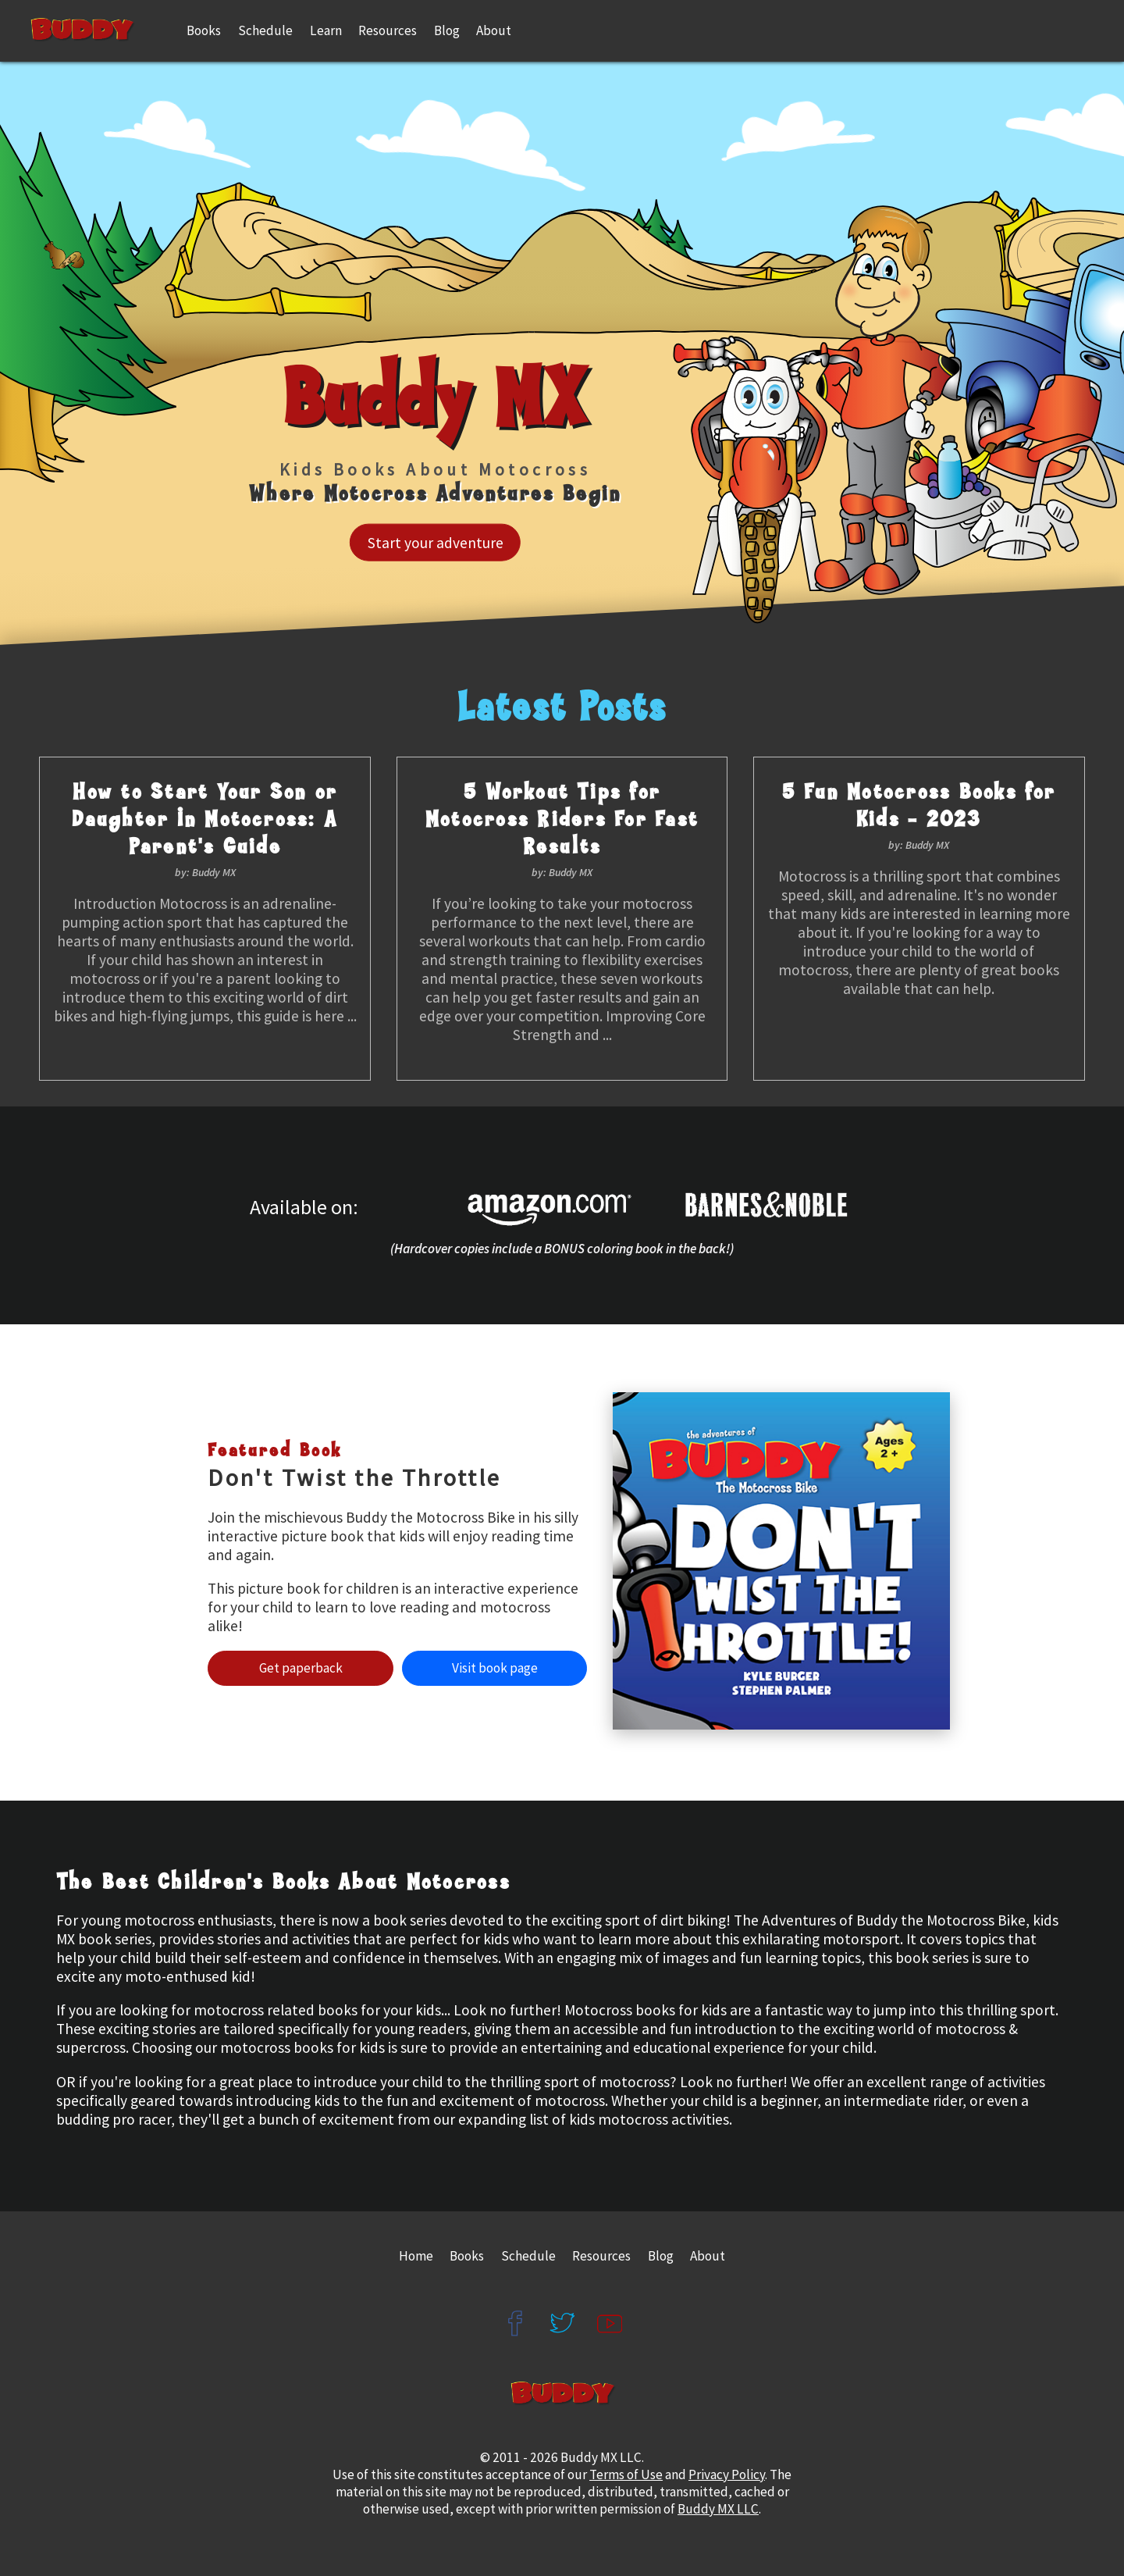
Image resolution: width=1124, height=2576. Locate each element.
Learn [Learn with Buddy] (326, 30)
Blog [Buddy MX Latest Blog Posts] (447, 30)
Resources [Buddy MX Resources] (387, 30)
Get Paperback (301, 1667)
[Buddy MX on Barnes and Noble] (778, 1207)
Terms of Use (626, 2474)
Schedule (265, 30)
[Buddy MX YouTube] (609, 2308)
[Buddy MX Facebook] (514, 2308)
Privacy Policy (726, 2474)
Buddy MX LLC (718, 2508)
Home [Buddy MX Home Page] (416, 2255)
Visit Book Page (495, 1667)
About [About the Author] (493, 30)
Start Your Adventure (435, 542)
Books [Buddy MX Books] (204, 30)
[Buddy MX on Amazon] (562, 1207)
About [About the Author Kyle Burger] (707, 2255)
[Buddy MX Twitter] (562, 2308)
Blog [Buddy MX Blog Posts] (661, 2255)
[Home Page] (96, 31)
